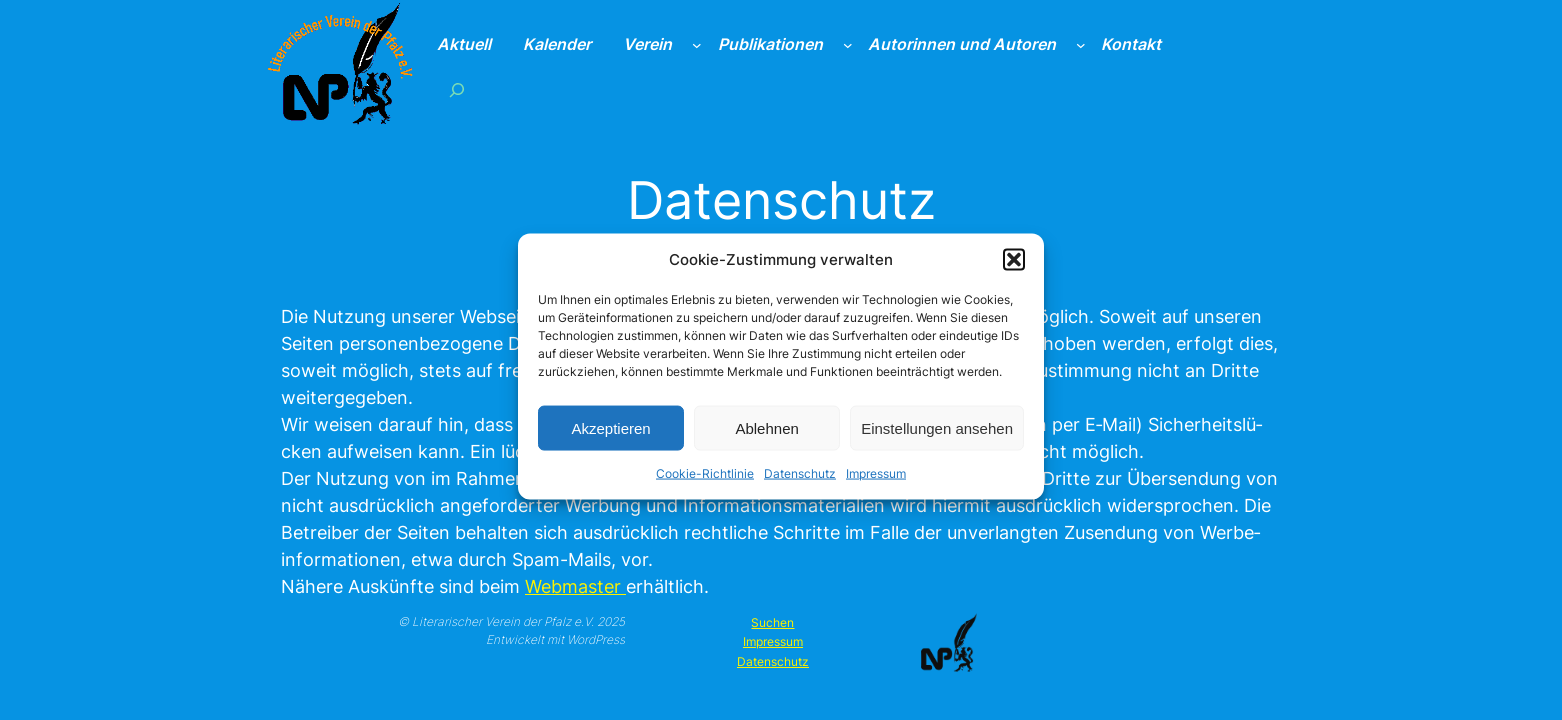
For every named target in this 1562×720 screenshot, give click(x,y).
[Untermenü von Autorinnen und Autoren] (1081, 45)
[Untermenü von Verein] (697, 45)
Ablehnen (766, 435)
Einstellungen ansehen (937, 435)
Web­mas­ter (575, 586)
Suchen (772, 622)
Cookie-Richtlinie (705, 481)
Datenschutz (800, 481)
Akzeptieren (610, 435)
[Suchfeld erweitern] (456, 89)
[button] (1014, 267)
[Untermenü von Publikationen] (848, 45)
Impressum (876, 481)
